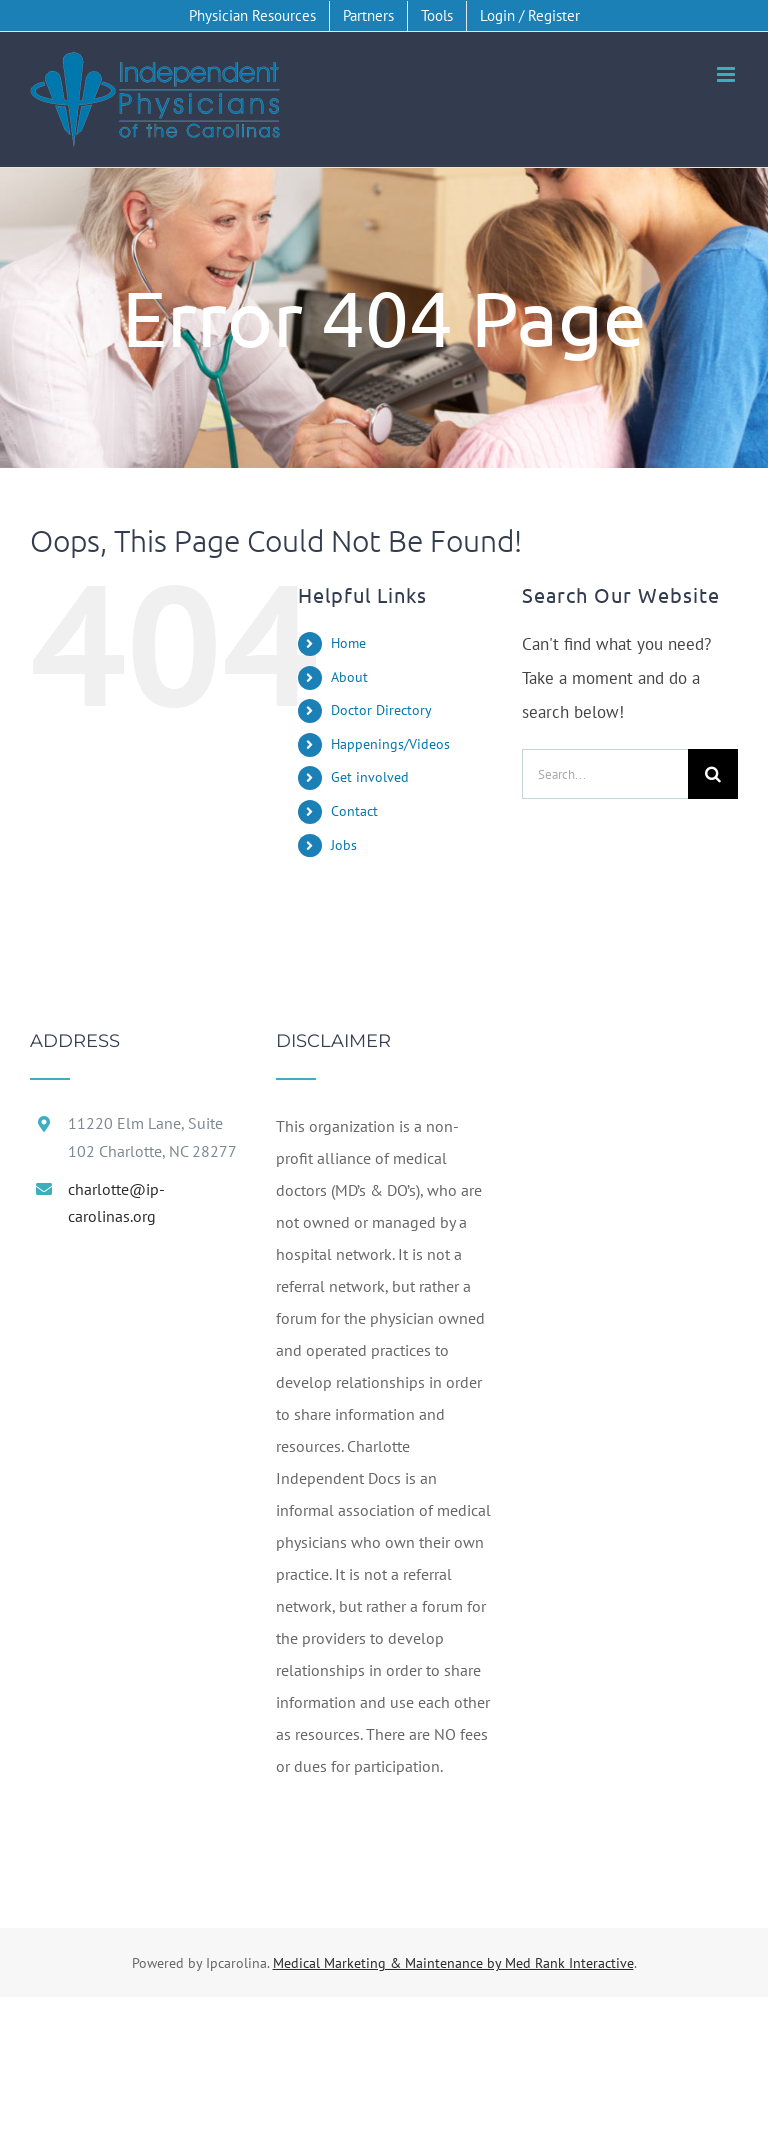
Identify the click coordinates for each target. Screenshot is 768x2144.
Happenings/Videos (390, 744)
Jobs (344, 845)
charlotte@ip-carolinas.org (116, 1202)
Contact (354, 811)
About (349, 677)
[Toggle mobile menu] (727, 74)
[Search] (713, 774)
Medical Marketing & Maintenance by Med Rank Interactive (453, 1963)
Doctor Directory (381, 710)
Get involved (370, 777)
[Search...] (605, 774)
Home (348, 643)
